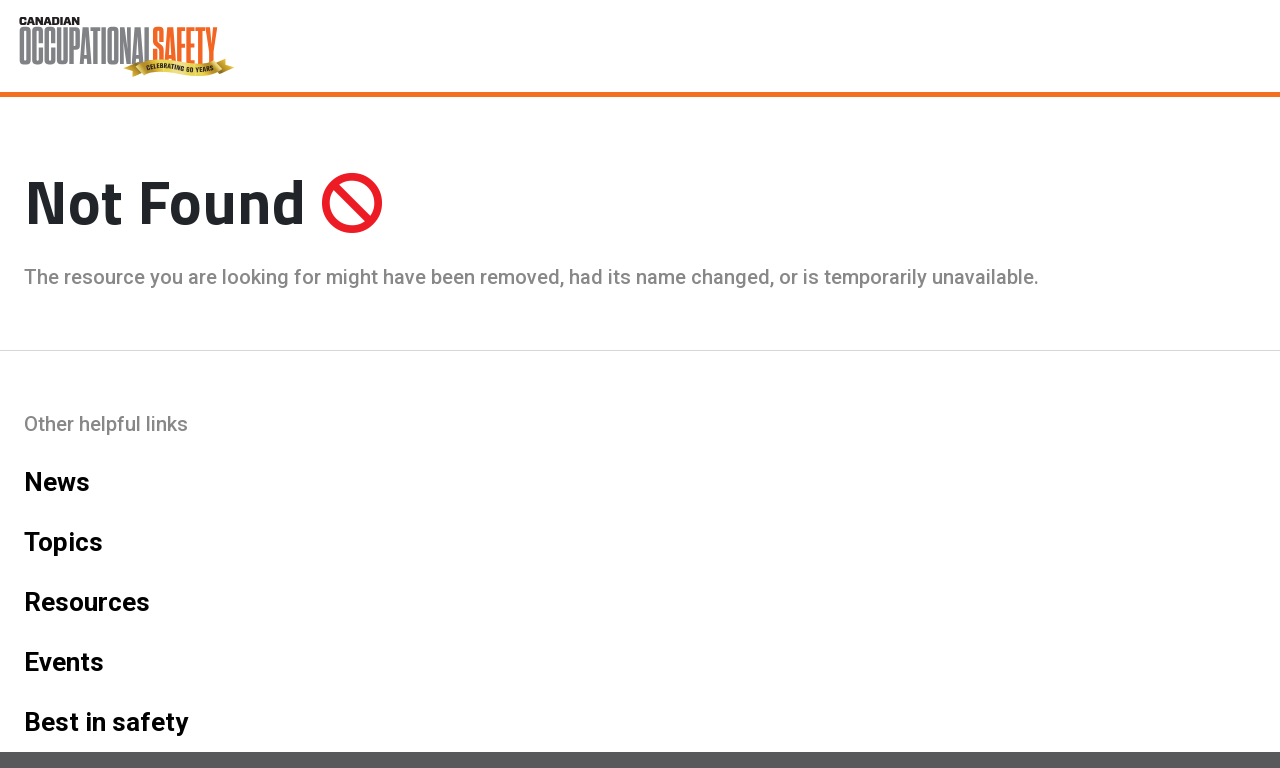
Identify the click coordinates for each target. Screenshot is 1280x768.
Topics (63, 542)
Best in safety (106, 722)
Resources (87, 602)
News (57, 482)
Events (64, 662)
